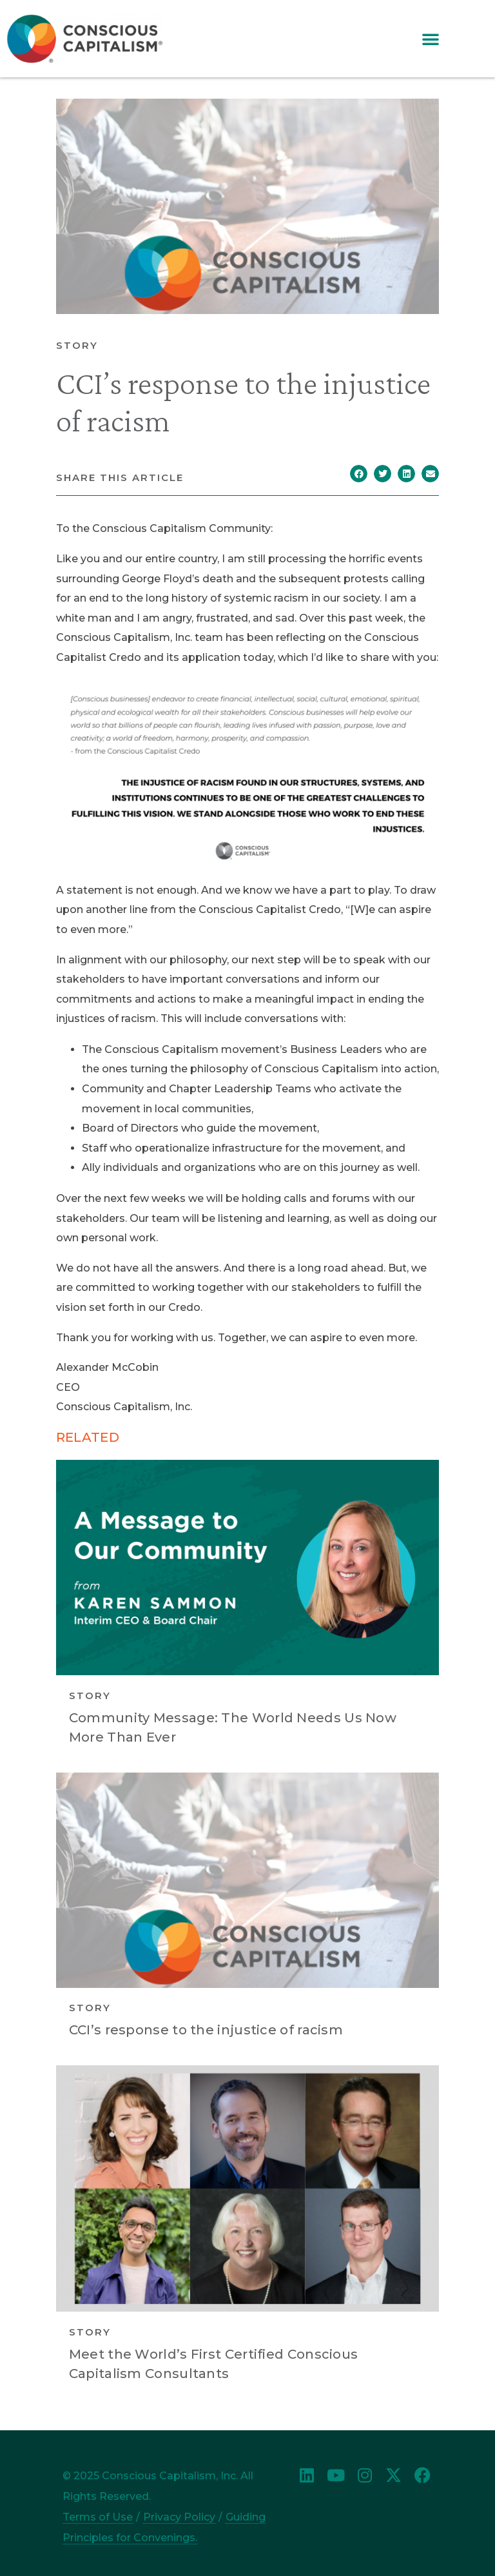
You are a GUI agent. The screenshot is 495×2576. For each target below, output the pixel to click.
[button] (430, 38)
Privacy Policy (179, 2517)
